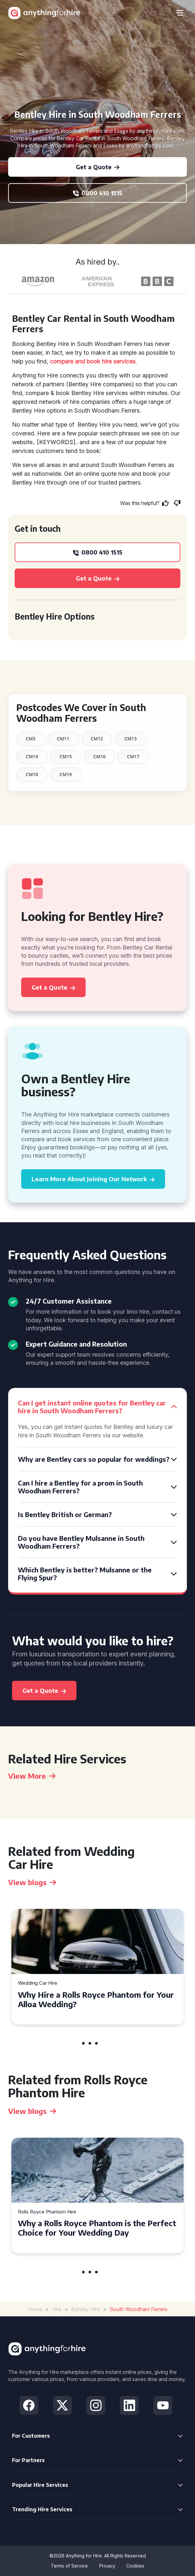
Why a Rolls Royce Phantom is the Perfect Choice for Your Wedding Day (97, 2227)
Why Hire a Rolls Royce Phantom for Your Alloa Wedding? (96, 1999)
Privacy (107, 2566)
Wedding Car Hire (37, 1983)
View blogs (32, 1882)
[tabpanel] (97, 1967)
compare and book (75, 361)
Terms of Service (69, 2566)
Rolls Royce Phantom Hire (47, 2212)
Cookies (135, 2566)
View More (31, 1776)
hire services (118, 361)
